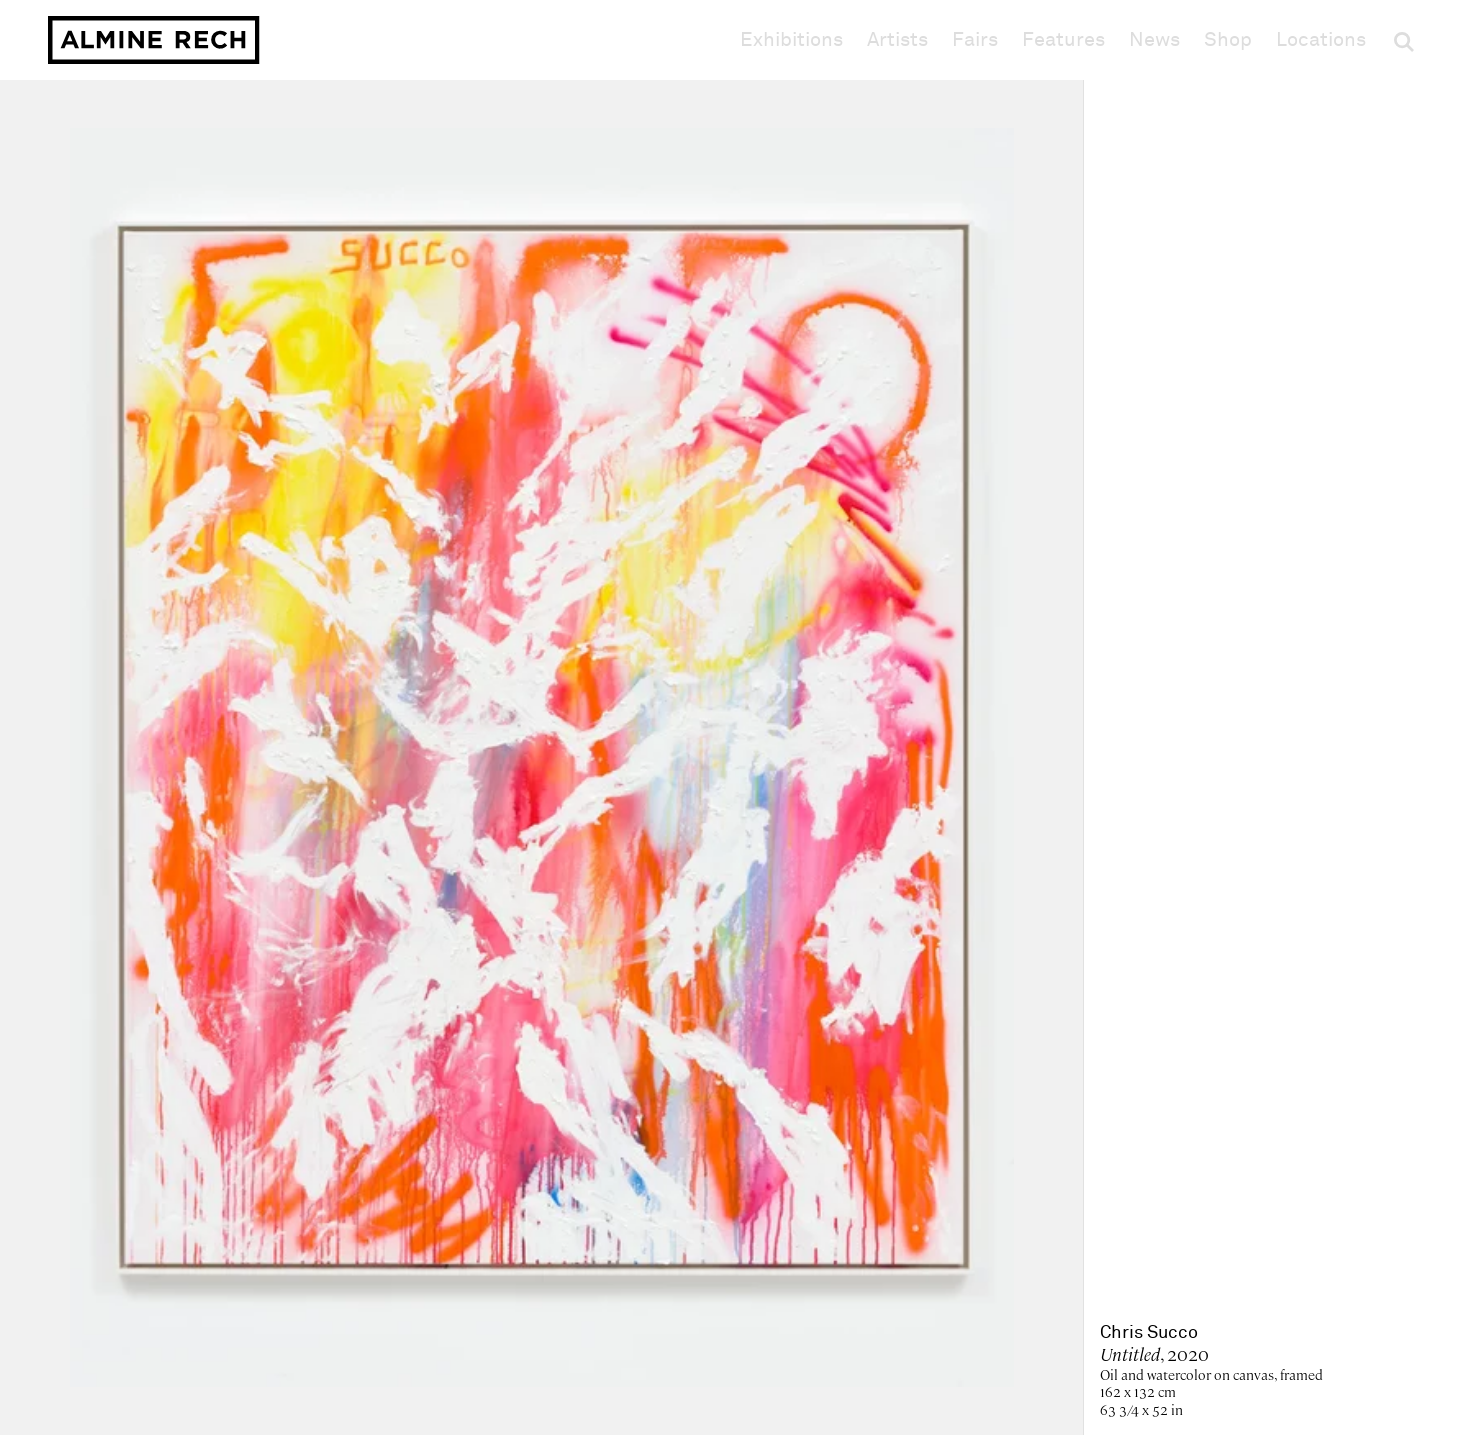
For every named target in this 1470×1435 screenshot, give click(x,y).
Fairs (975, 40)
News (1154, 40)
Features (1063, 40)
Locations (1321, 40)
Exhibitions (791, 40)
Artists (897, 40)
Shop (1228, 39)
